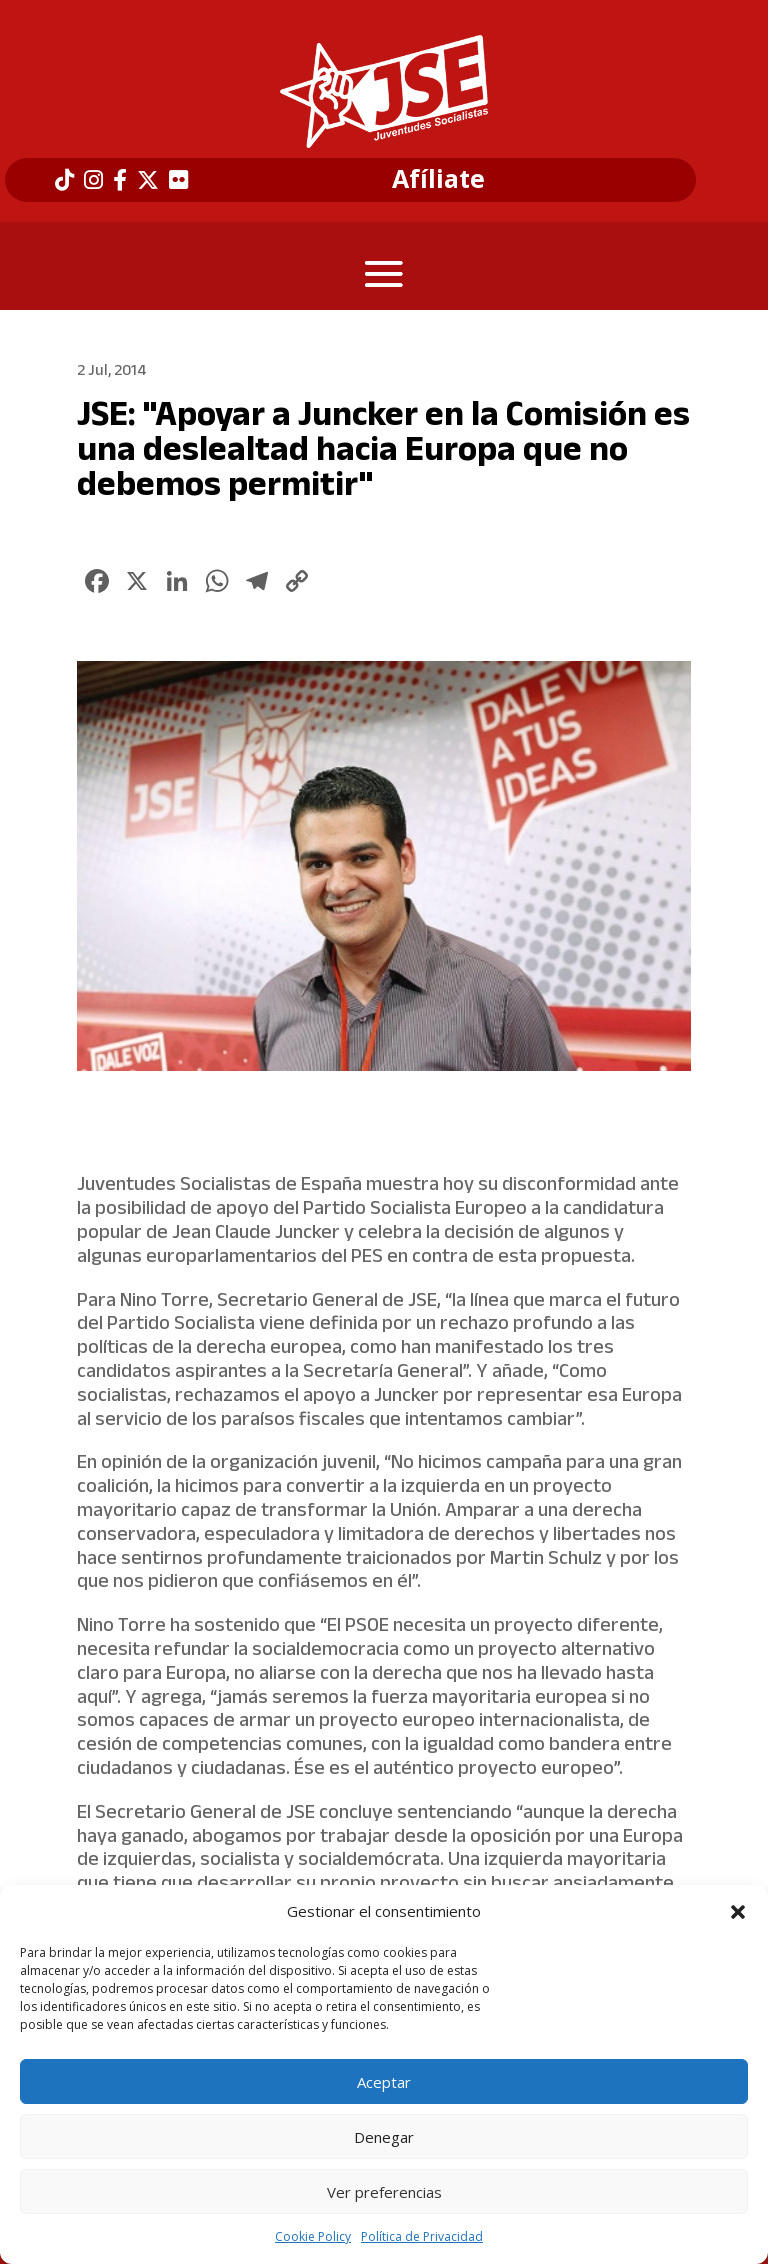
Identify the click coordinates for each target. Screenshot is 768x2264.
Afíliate (438, 179)
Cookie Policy (313, 2236)
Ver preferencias (384, 2192)
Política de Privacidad (422, 2236)
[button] (738, 1912)
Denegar (384, 2137)
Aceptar (384, 2082)
